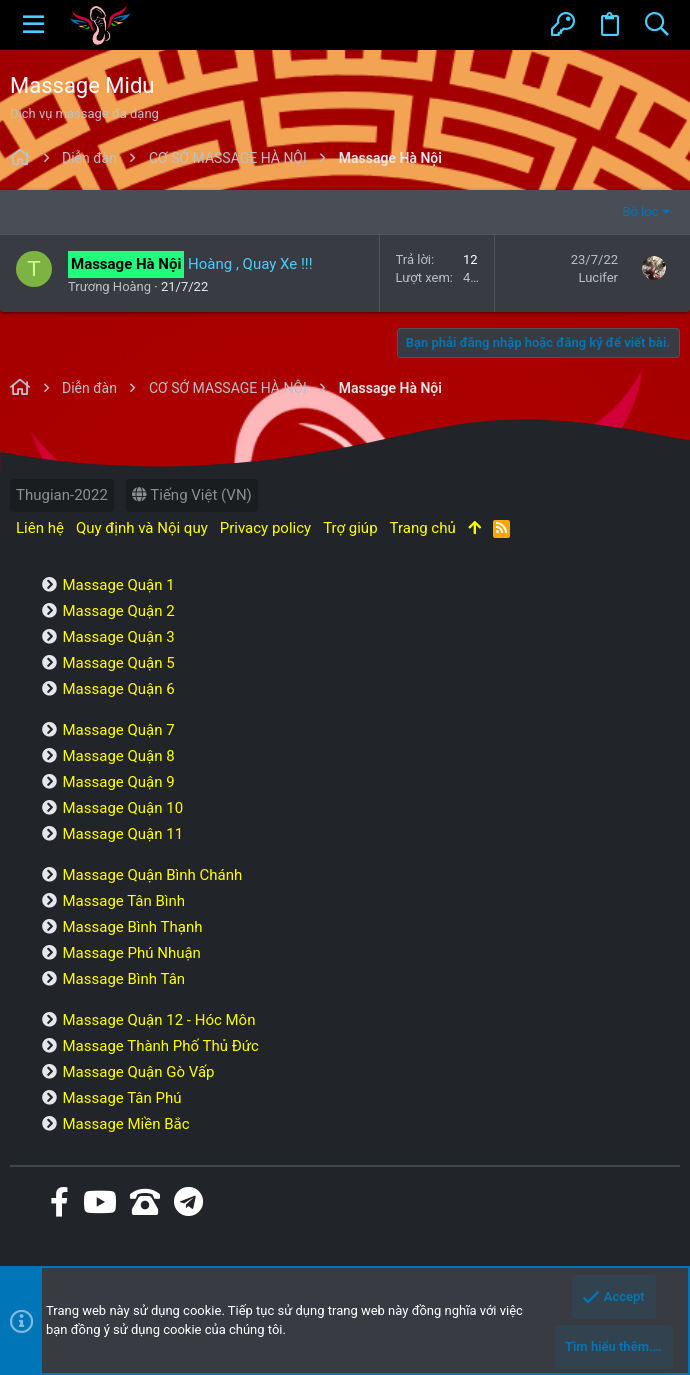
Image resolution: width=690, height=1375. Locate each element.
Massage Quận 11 (122, 834)
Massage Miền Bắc (125, 1124)
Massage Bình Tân (123, 979)
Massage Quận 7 (118, 730)
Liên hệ (40, 528)
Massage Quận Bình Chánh (152, 875)
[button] (33, 25)
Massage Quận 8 (118, 756)
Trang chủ (423, 528)
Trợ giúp (350, 528)
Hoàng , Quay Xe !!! (250, 264)
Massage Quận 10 (122, 808)
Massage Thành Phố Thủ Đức (160, 1046)
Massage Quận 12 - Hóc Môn (158, 1020)
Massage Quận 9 (118, 782)
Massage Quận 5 (118, 663)
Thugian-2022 (62, 495)
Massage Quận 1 (118, 585)
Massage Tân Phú (121, 1098)
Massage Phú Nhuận (131, 953)
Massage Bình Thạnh (132, 927)
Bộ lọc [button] (640, 211)
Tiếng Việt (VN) (192, 495)
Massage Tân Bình (123, 901)
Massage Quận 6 (118, 689)
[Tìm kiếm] (656, 25)
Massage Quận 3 (118, 637)
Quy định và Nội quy (142, 528)
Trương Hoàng (109, 286)
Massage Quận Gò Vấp (138, 1072)
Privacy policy (265, 528)
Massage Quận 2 (118, 611)
